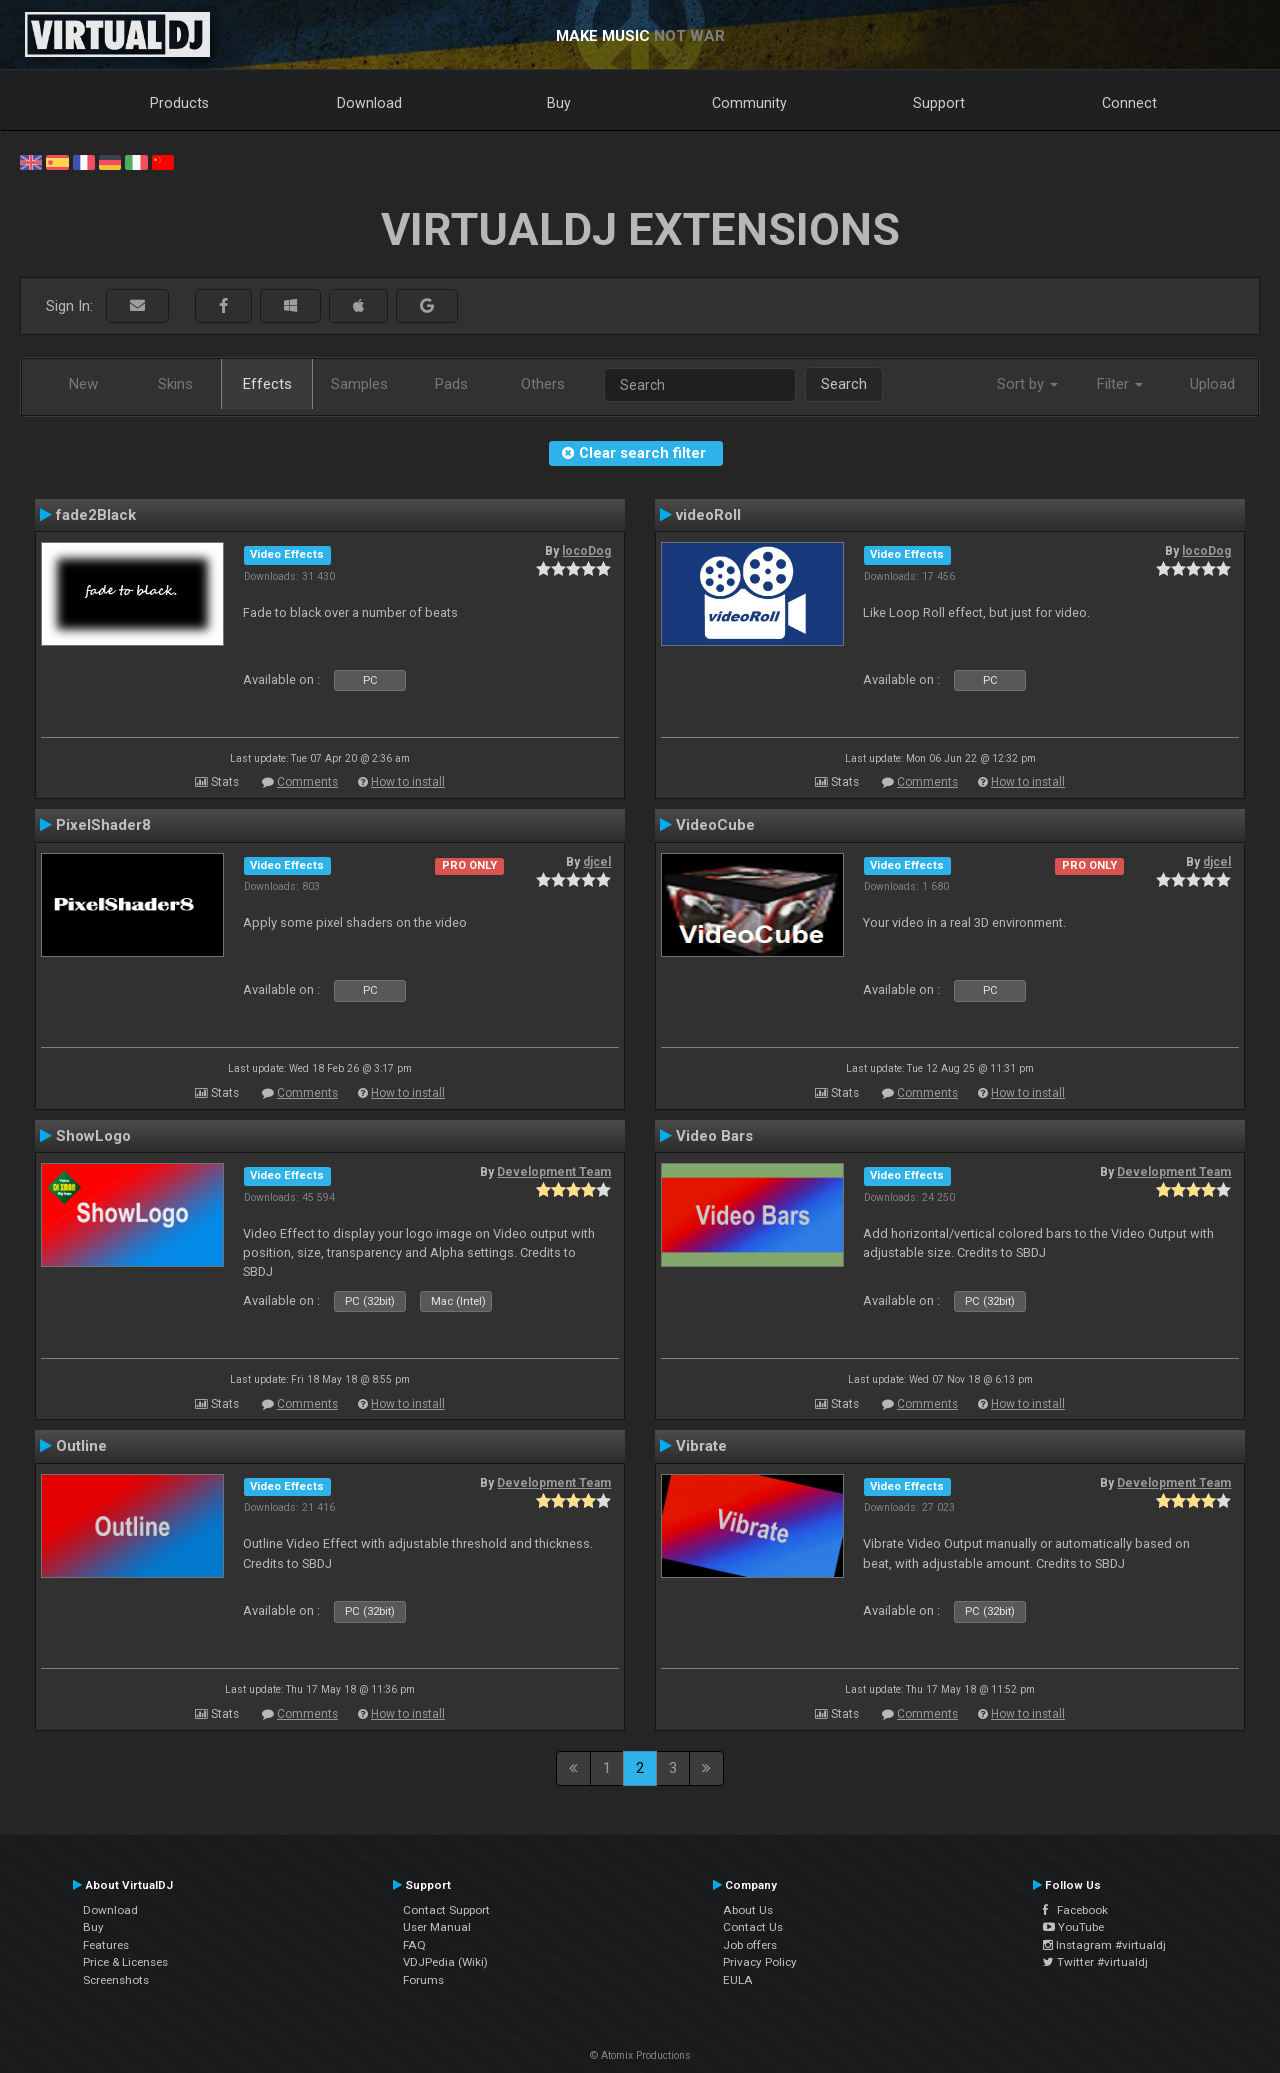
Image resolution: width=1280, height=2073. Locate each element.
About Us (748, 1910)
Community (749, 103)
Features (106, 1945)
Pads (451, 384)
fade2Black (96, 515)
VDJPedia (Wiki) (445, 1962)
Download (369, 103)
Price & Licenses (125, 1962)
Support (939, 103)
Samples (359, 384)
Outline (81, 1446)
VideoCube (715, 825)
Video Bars (714, 1136)
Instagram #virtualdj (1104, 1945)
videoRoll (708, 515)
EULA (738, 1980)
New (83, 384)
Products (179, 103)
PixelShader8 (103, 825)
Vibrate (701, 1446)
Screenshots (116, 1980)
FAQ (414, 1945)
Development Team (554, 1172)
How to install (408, 782)
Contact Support (446, 1910)
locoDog (586, 551)
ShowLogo (93, 1136)
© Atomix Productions (640, 2055)
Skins (175, 384)
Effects (267, 384)
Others (543, 384)
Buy (559, 103)
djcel (597, 862)
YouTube (1073, 1927)
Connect (1129, 103)
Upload (1212, 384)
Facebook (1075, 1910)
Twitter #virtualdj (1095, 1962)
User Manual (437, 1927)
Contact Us (753, 1927)
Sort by (1027, 384)
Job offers (750, 1945)
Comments (307, 782)
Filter (1120, 384)
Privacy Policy (760, 1962)
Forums (423, 1980)
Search (844, 384)
